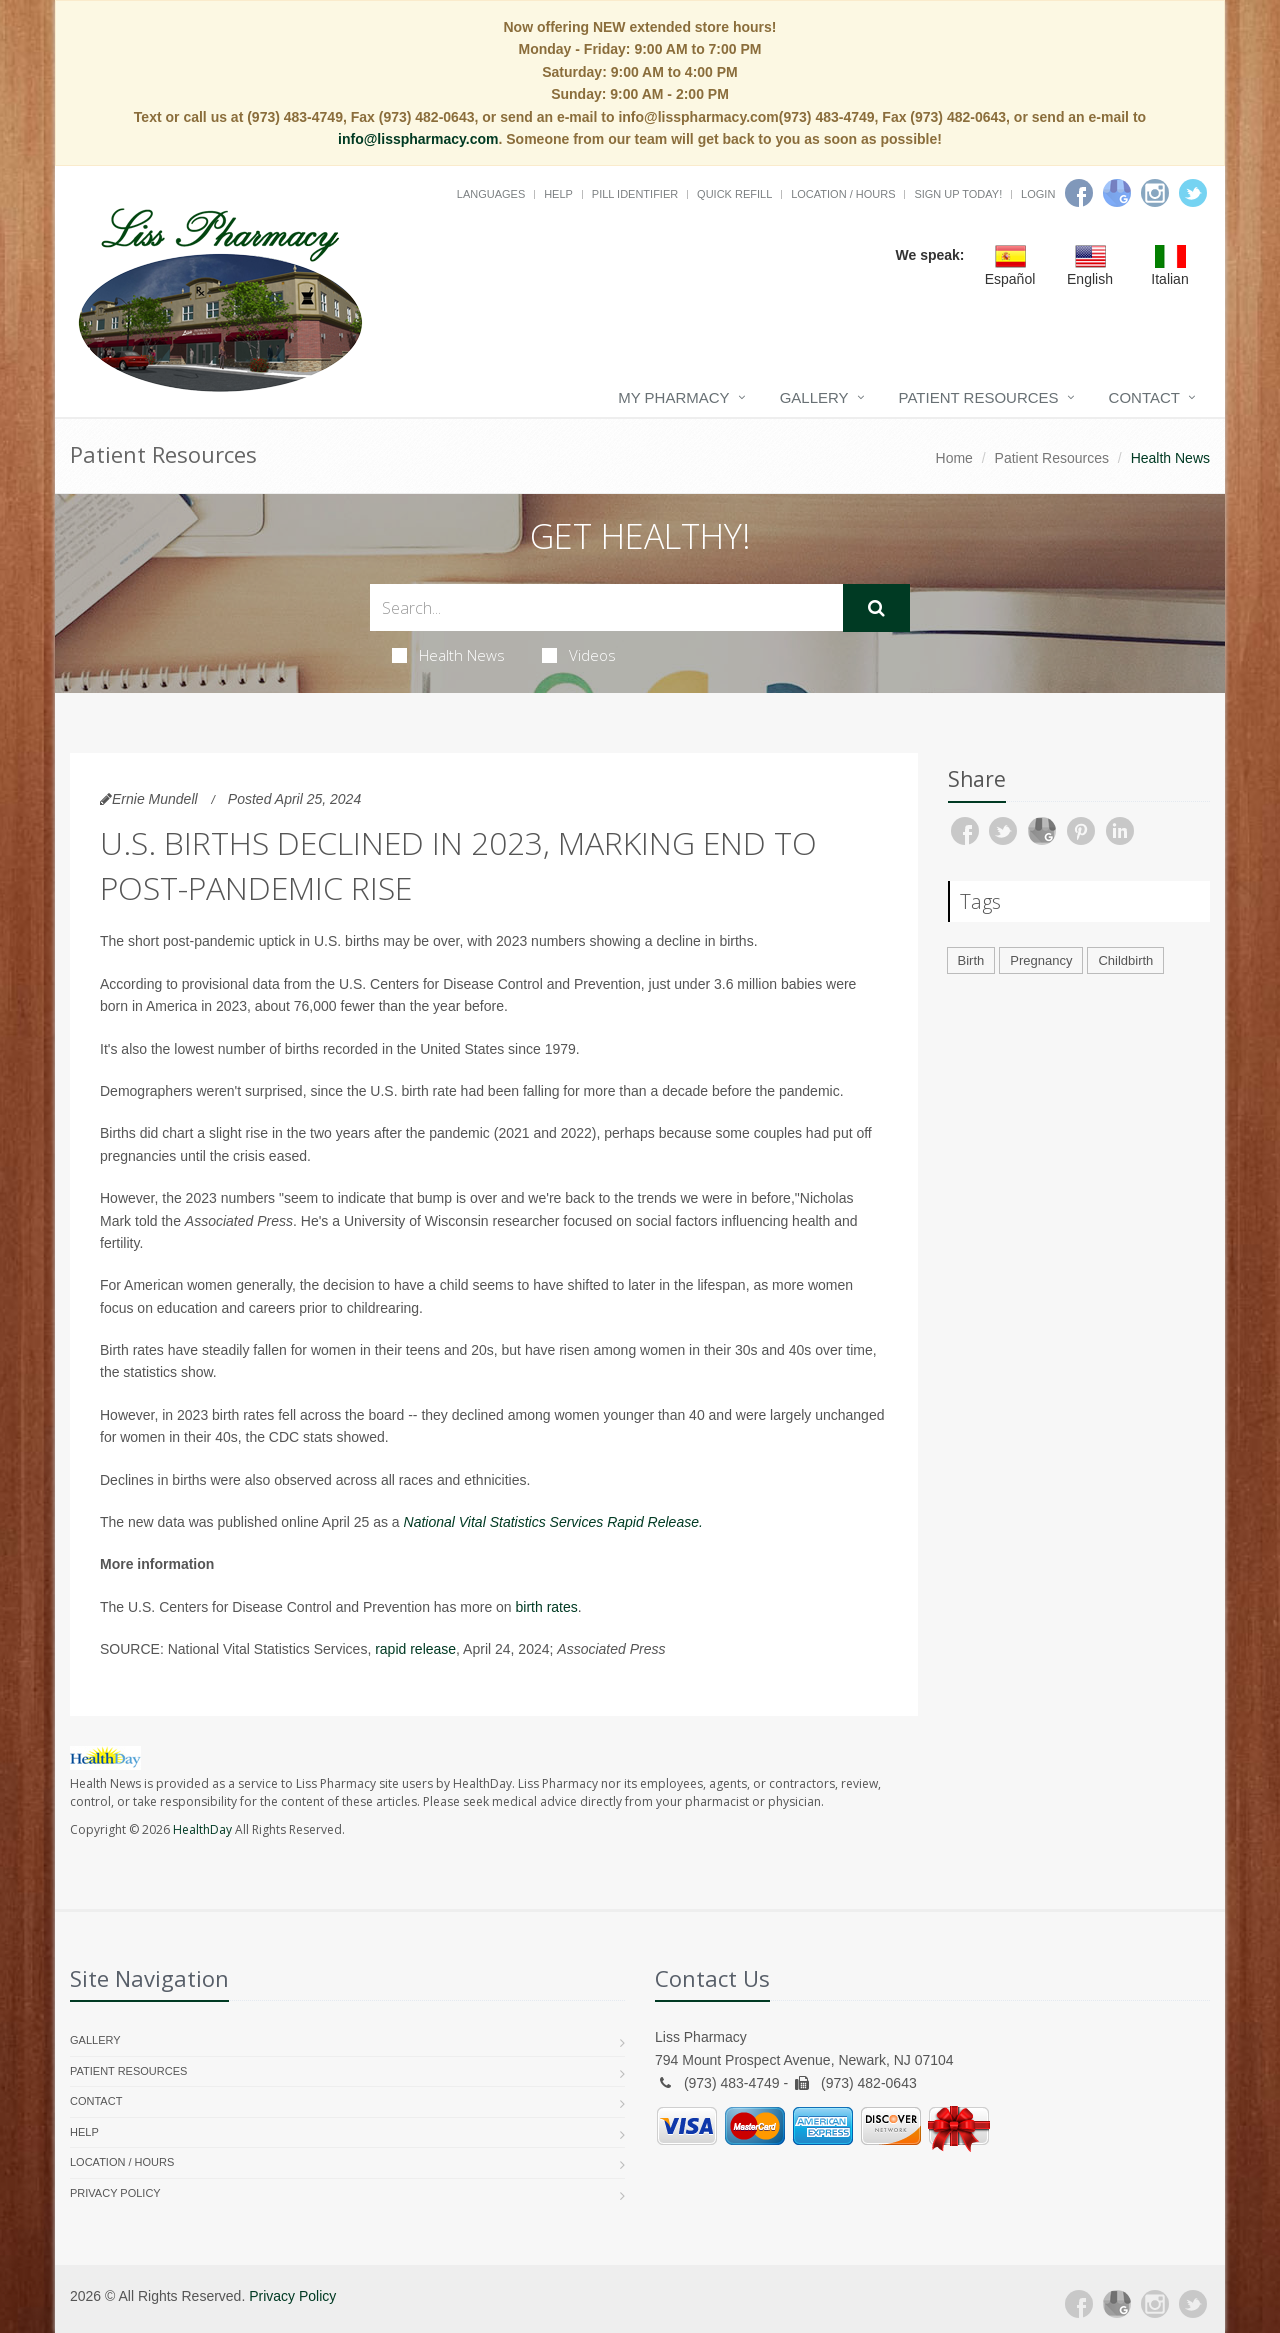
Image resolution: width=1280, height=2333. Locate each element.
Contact (1144, 397)
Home (954, 458)
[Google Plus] (1117, 2304)
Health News (448, 655)
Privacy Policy (115, 2193)
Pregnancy (1041, 960)
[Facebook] (1079, 193)
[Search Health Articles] (606, 607)
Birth (971, 960)
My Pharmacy (673, 397)
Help (558, 194)
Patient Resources (979, 397)
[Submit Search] (876, 608)
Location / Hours (843, 194)
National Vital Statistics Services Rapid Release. (553, 1522)
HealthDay (202, 1829)
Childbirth (1125, 960)
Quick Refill (734, 194)
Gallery (814, 397)
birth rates (547, 1607)
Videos (579, 655)
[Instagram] (1155, 193)
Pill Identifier (635, 194)
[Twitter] (1193, 193)
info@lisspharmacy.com (418, 139)
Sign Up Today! (958, 194)
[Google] (1117, 193)
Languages (491, 194)
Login (1038, 194)
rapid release (415, 1649)
